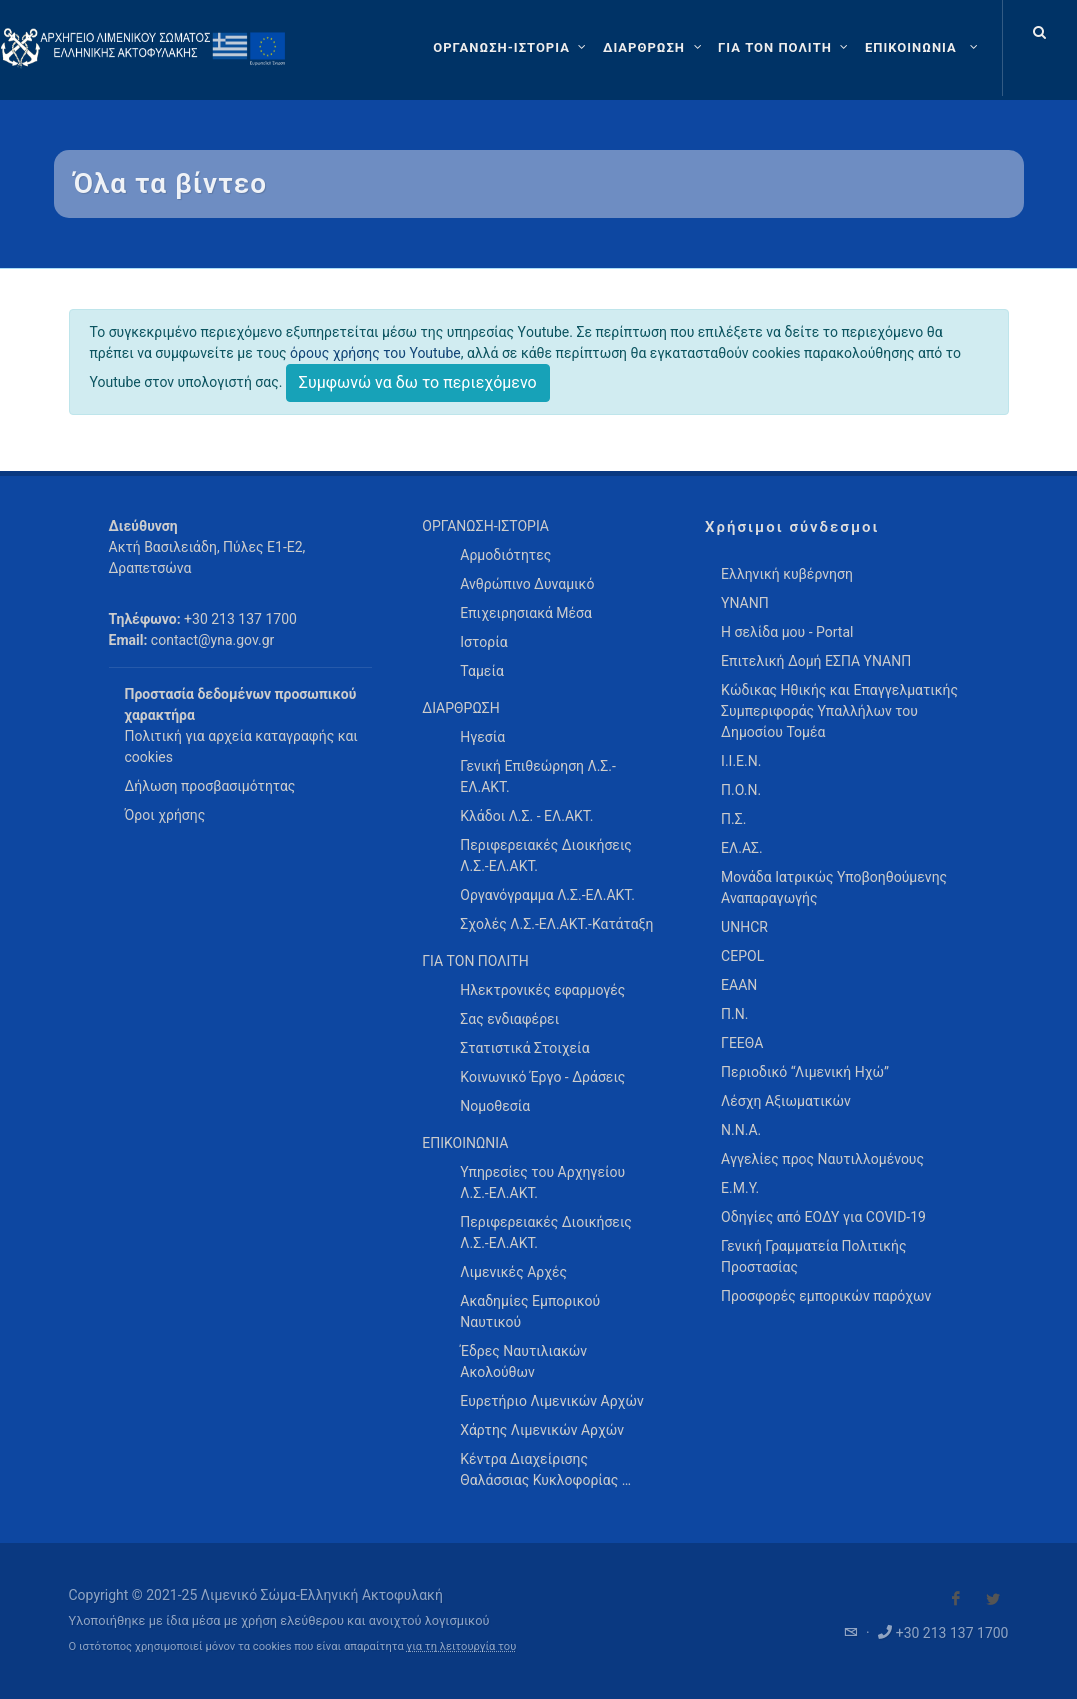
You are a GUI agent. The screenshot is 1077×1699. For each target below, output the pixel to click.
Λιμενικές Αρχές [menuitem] (513, 1272)
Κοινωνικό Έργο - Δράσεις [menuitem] (542, 1077)
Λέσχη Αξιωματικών (786, 1101)
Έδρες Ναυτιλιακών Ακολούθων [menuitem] (523, 1361)
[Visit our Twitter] (993, 1599)
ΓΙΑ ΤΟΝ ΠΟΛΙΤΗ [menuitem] (475, 961)
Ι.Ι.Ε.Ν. (741, 761)
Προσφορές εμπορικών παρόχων (826, 1296)
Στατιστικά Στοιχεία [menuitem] (524, 1048)
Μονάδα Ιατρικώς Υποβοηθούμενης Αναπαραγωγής (834, 887)
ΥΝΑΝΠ (745, 603)
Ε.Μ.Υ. (740, 1188)
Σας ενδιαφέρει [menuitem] (509, 1019)
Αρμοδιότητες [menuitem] (505, 555)
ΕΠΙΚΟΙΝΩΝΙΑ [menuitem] (465, 1143)
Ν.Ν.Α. (741, 1130)
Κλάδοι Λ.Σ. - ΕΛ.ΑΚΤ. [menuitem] (526, 816)
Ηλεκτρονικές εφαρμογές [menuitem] (542, 990)
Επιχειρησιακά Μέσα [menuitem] (526, 613)
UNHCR (744, 927)
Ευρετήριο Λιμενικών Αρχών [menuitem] (551, 1401)
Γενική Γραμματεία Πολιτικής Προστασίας (813, 1256)
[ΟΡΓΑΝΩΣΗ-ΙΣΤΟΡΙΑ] (512, 48)
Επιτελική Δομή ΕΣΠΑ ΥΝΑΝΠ (816, 661)
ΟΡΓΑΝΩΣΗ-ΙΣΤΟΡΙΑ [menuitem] (485, 526)
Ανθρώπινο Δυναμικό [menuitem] (527, 584)
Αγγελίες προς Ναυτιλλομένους (822, 1159)
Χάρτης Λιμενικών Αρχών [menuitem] (542, 1430)
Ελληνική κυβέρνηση (787, 574)
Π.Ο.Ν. (741, 790)
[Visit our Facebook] (956, 1599)
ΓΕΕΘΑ (742, 1043)
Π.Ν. (734, 1014)
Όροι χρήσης (165, 815)
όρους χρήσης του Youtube (375, 353)
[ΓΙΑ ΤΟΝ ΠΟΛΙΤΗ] (785, 48)
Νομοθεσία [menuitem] (495, 1106)
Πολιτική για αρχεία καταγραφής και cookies (241, 746)
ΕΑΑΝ (739, 985)
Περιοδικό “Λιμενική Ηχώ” (805, 1072)
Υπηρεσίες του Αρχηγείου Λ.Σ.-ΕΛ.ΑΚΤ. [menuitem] (542, 1182)
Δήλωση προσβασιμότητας (210, 786)
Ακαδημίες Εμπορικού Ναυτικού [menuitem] (530, 1311)
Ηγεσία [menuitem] (482, 737)
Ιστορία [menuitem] (483, 642)
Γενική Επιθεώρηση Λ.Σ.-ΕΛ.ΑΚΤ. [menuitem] (538, 776)
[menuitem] (923, 48)
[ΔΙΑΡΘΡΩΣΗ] (654, 48)
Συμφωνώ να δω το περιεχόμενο (418, 382)
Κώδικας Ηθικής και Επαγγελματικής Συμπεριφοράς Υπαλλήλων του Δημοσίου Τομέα (839, 711)
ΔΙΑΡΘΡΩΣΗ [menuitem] (460, 708)
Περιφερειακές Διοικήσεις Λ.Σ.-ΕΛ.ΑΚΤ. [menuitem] (546, 855)
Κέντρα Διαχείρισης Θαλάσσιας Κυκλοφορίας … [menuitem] (545, 1469)
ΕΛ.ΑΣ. (742, 848)
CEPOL (742, 956)
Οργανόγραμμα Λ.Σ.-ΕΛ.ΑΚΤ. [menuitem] (547, 895)
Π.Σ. (733, 819)
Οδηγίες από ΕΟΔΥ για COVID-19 (823, 1217)
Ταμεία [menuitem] (482, 671)
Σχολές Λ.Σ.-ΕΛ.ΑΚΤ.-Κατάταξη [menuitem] (556, 924)
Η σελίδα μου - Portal (787, 632)
